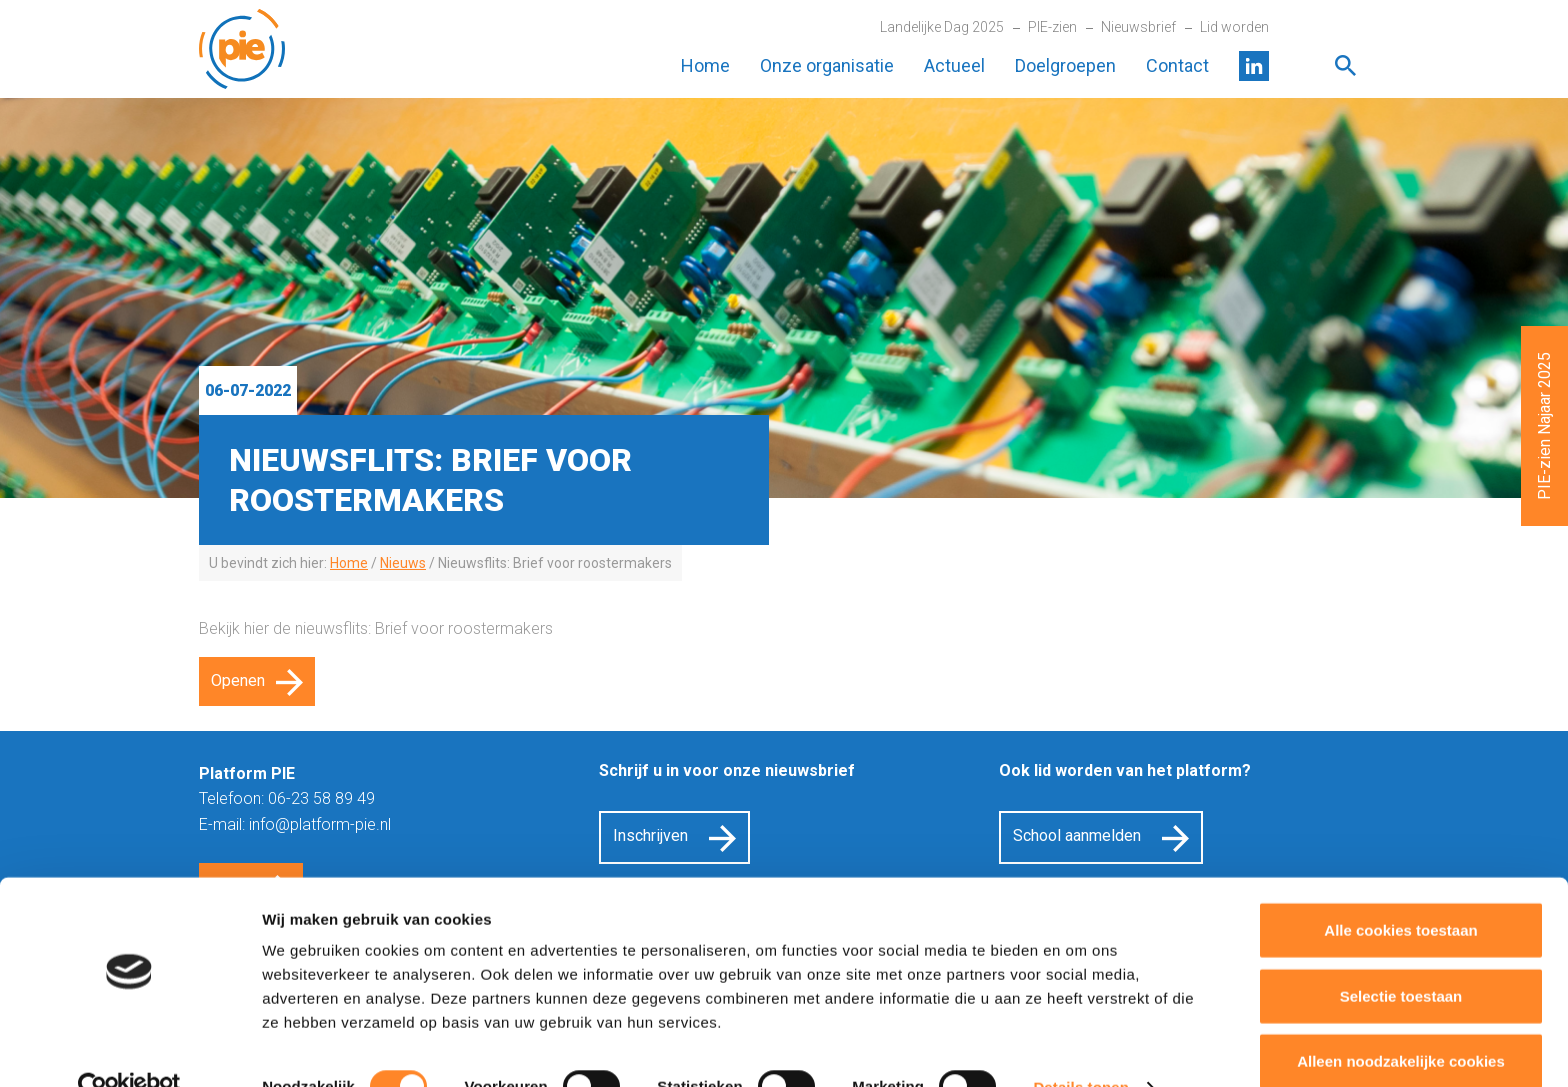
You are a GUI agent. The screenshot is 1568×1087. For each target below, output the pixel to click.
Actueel (954, 65)
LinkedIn (1254, 66)
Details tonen (1080, 1047)
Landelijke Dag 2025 (942, 27)
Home (705, 65)
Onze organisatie (827, 65)
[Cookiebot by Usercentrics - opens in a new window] (129, 1048)
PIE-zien (1052, 27)
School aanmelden (1077, 835)
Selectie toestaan (1401, 956)
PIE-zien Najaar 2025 (1544, 426)
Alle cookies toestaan (1400, 890)
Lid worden (1234, 27)
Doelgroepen (1065, 65)
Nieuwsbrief (1138, 27)
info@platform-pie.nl (320, 824)
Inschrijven (650, 835)
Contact (1177, 65)
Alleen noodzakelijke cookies (1401, 1021)
